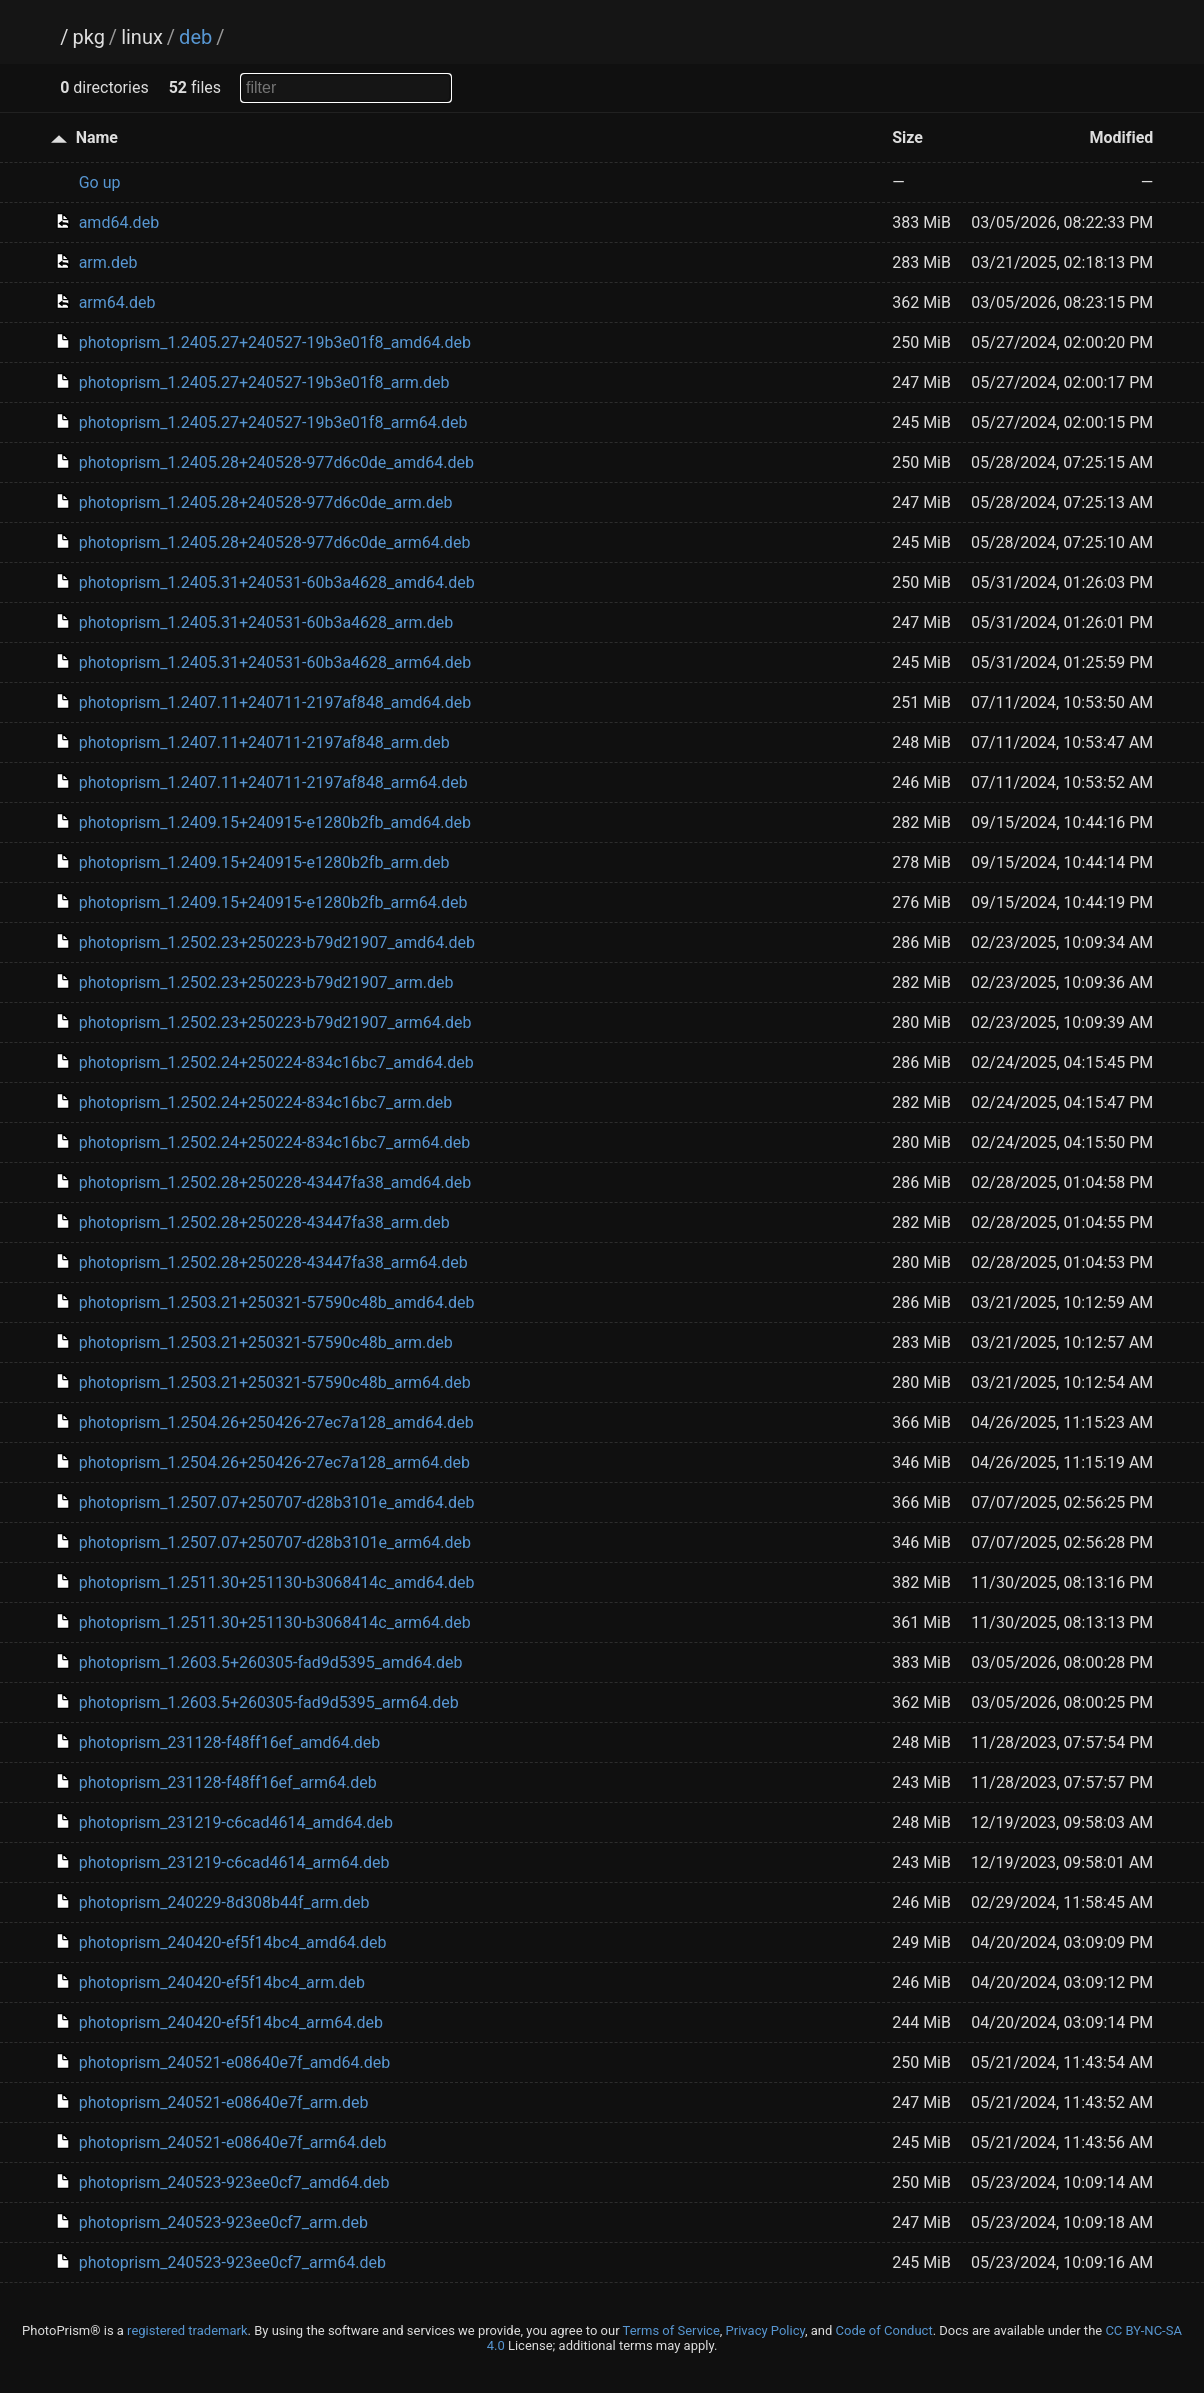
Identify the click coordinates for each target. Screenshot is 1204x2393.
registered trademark (187, 2330)
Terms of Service (671, 2330)
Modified (1121, 137)
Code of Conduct (884, 2330)
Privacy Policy (765, 2330)
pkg (88, 37)
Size (907, 137)
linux (142, 37)
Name (97, 137)
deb (195, 37)
